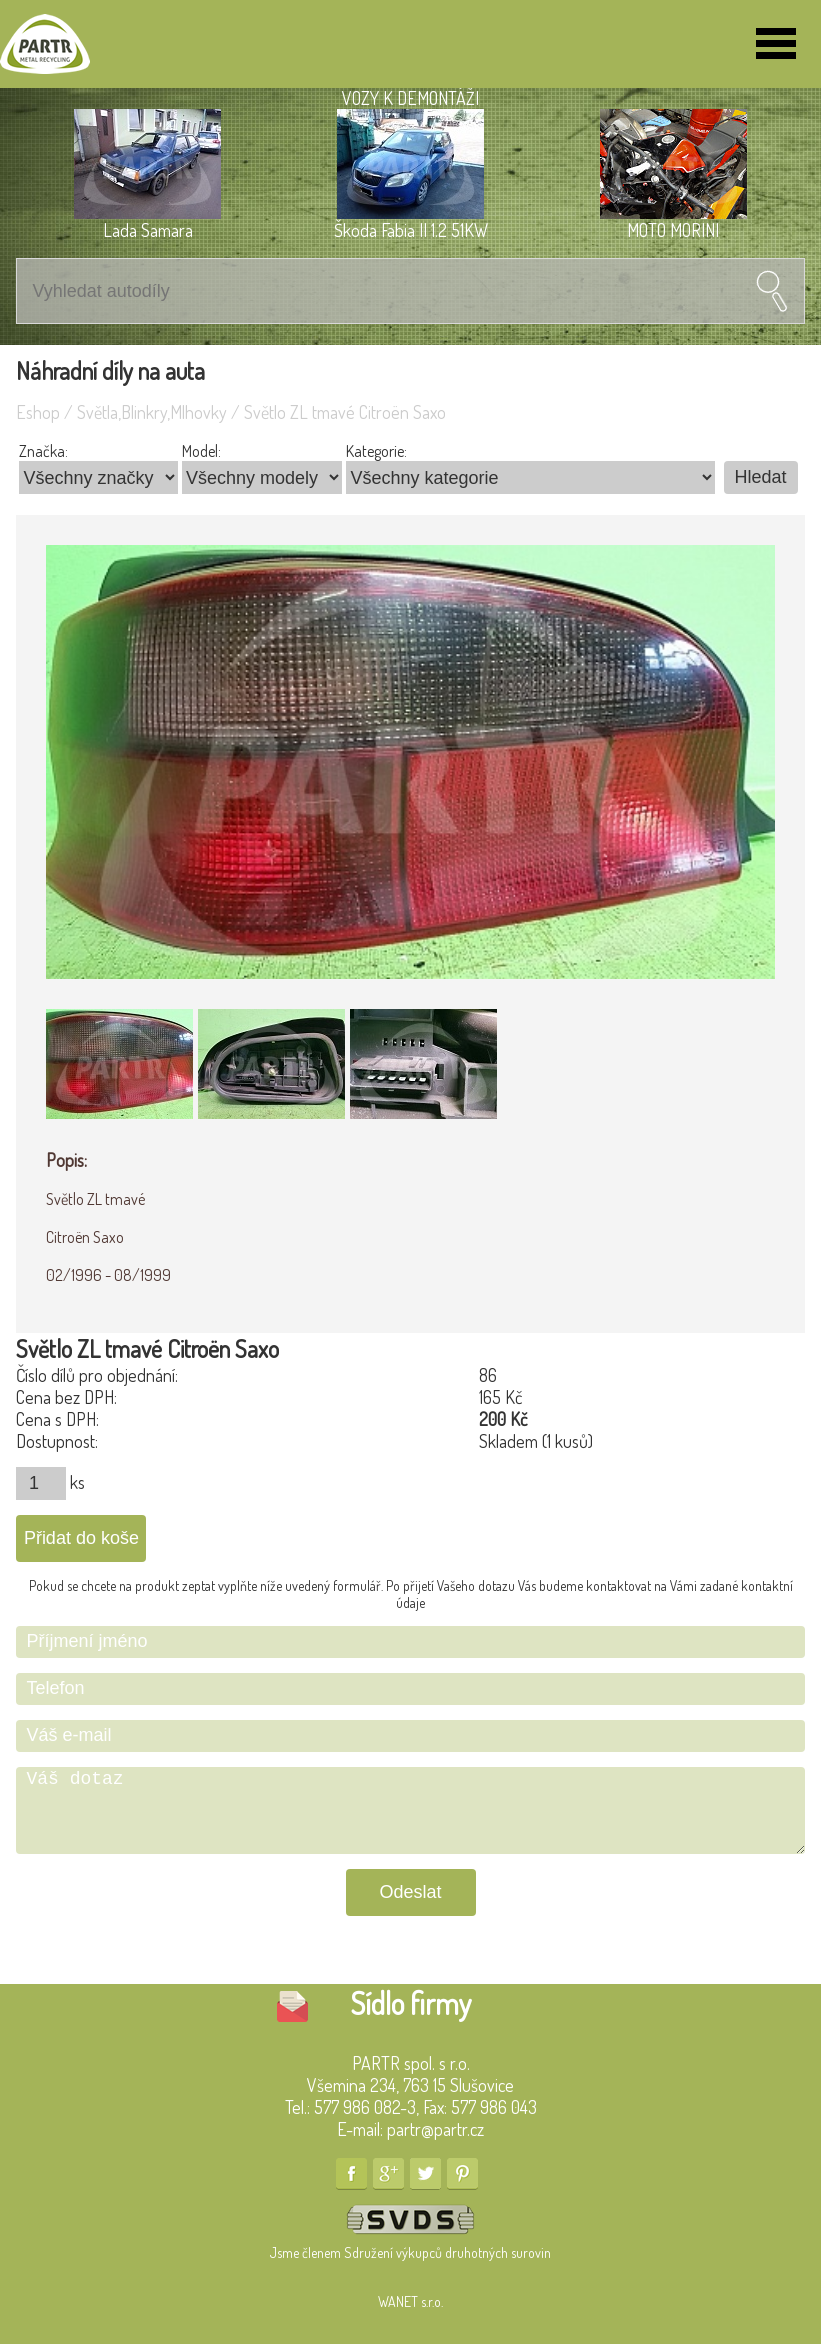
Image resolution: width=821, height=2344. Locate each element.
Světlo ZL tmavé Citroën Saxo (345, 412)
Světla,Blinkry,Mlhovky (152, 412)
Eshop (38, 412)
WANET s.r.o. (410, 2301)
